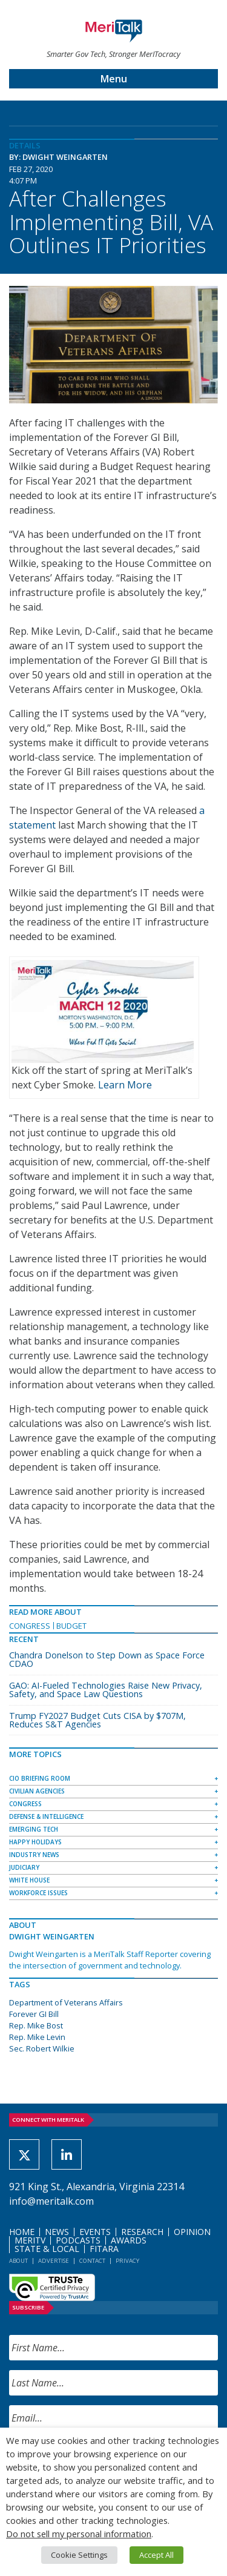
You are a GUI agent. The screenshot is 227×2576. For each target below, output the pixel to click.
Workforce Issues (38, 1893)
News (57, 2231)
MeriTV (30, 2240)
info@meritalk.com (51, 2201)
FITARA (104, 2248)
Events (95, 2231)
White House (29, 1880)
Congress (29, 1625)
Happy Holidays (35, 1842)
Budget (71, 1625)
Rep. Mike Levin (37, 2036)
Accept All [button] (156, 2554)
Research (142, 2231)
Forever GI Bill (34, 2013)
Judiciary (24, 1867)
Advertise (53, 2261)
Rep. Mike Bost (36, 2025)
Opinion (192, 2231)
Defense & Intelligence (46, 1816)
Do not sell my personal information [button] (78, 2534)
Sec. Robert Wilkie (41, 2048)
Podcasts (78, 2240)
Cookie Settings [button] (79, 2554)
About (18, 2261)
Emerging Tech (33, 1829)
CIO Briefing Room (39, 1778)
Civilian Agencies (37, 1791)
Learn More (125, 1084)
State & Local (47, 2248)
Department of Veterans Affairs (66, 2002)
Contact (92, 2261)
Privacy (127, 2261)
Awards (128, 2240)
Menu (113, 78)
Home (22, 2231)
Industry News (34, 1854)
